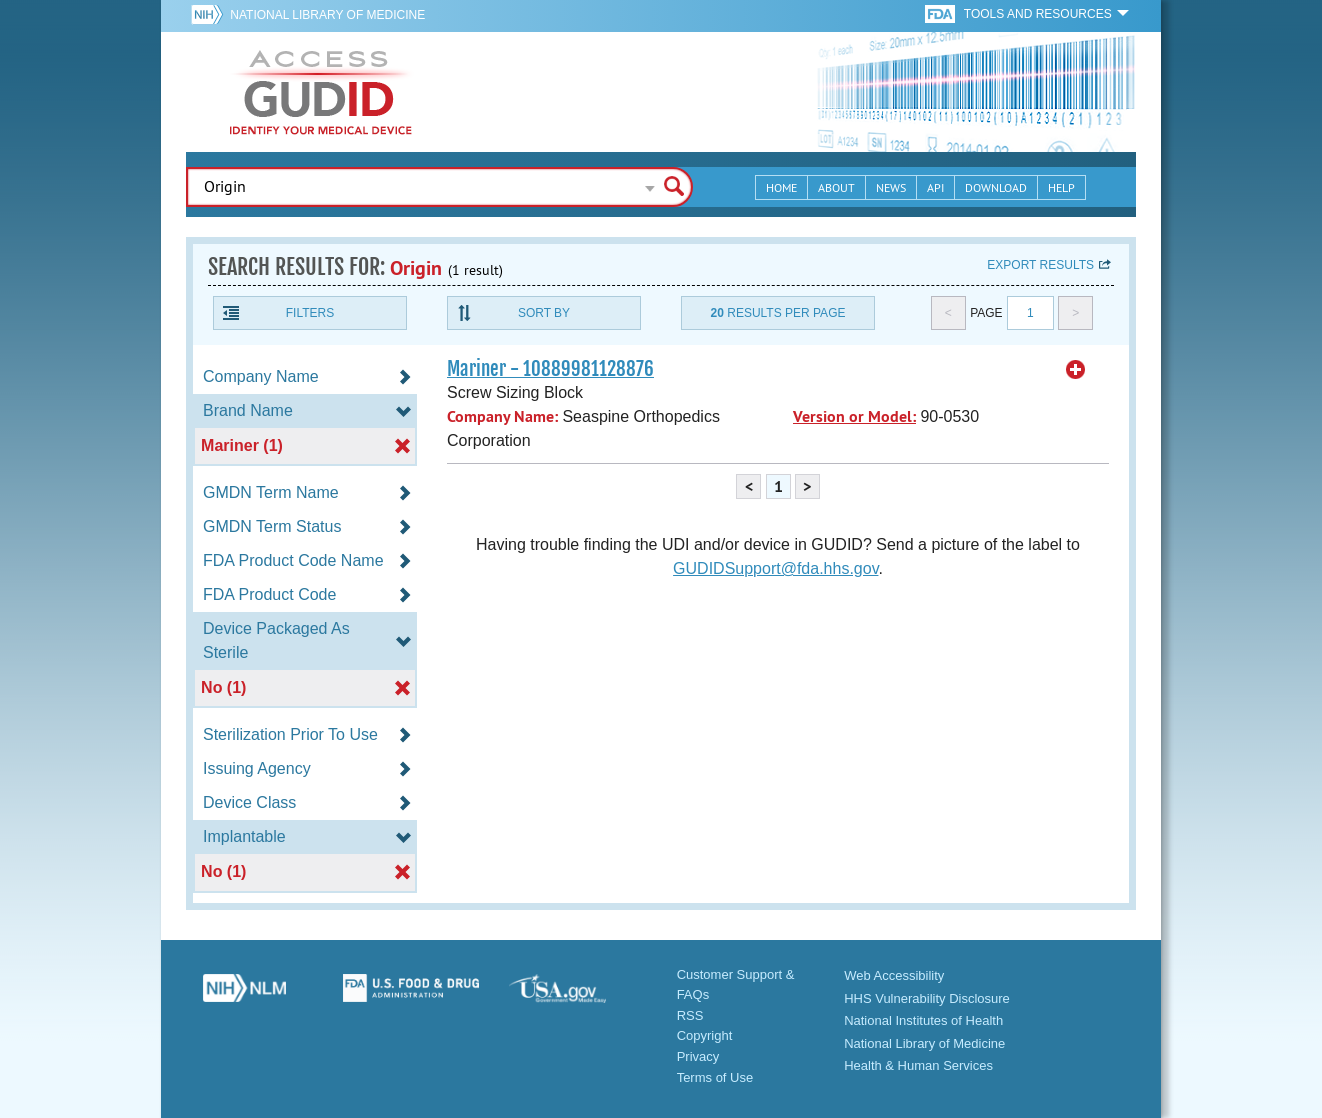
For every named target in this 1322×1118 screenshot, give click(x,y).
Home (781, 187)
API (935, 187)
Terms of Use (715, 1077)
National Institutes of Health (923, 1020)
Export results (1040, 265)
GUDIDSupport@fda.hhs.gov (775, 568)
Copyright (705, 1035)
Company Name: (502, 416)
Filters (310, 313)
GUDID (321, 92)
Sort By (544, 313)
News (891, 187)
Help (1061, 187)
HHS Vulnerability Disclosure (927, 998)
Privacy (698, 1056)
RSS (690, 1015)
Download (996, 187)
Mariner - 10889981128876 (550, 369)
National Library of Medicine (327, 15)
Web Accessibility (894, 975)
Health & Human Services (918, 1065)
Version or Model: (854, 416)
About (836, 187)
